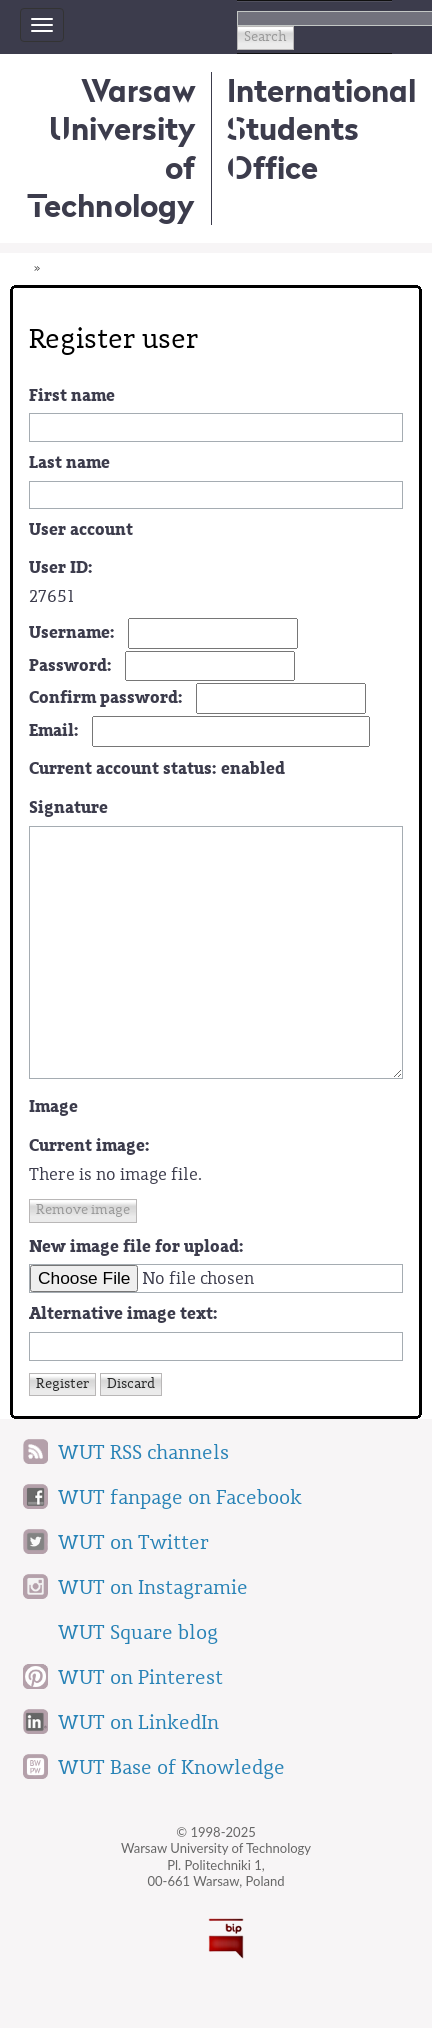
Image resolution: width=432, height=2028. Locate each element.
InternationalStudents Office (321, 129)
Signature (68, 807)
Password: (70, 665)
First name (72, 395)
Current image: (89, 1145)
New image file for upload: (136, 1246)
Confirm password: (106, 697)
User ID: (61, 567)
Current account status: (157, 768)
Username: (72, 632)
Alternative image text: (123, 1313)
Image (53, 1106)
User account (81, 529)
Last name (69, 462)
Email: (54, 730)
